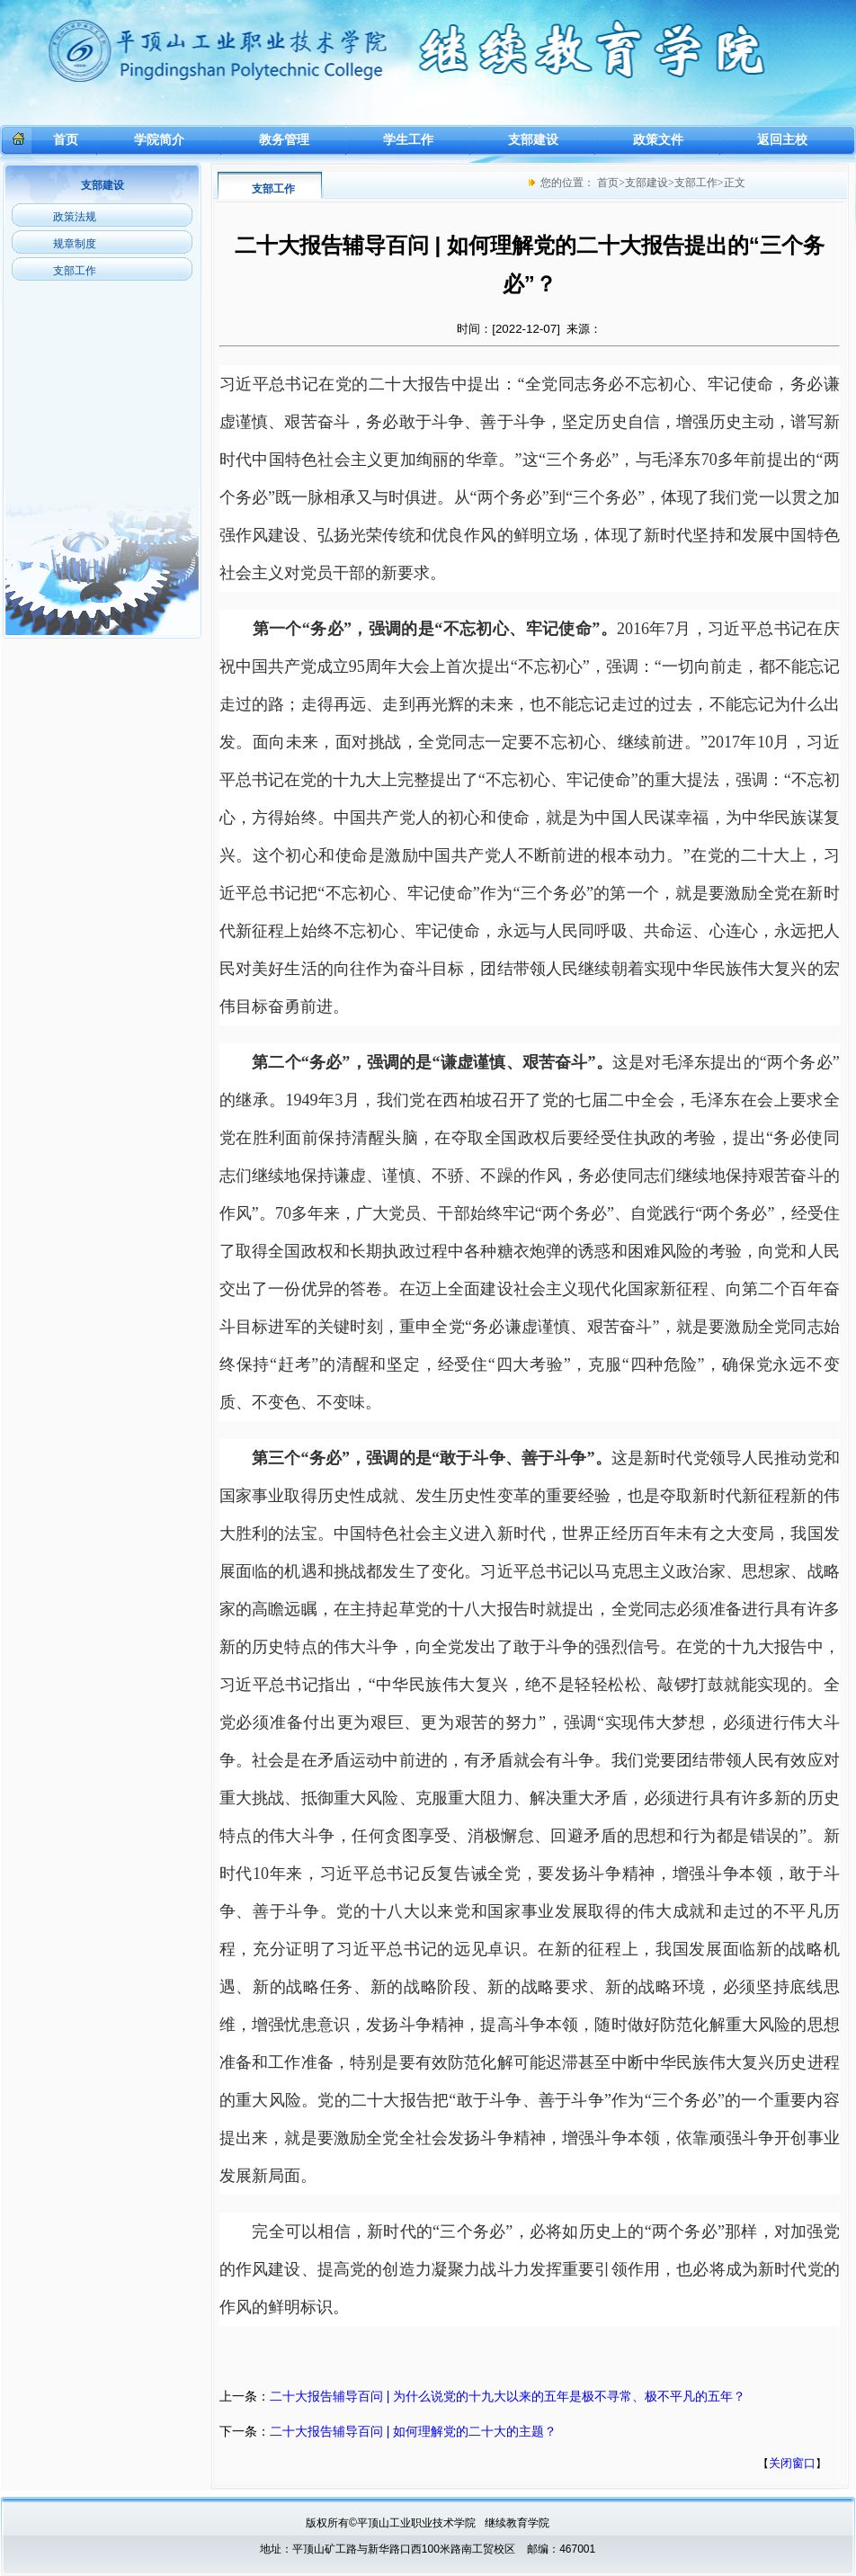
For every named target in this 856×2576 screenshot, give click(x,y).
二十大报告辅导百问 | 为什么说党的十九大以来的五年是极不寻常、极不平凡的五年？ (507, 2396)
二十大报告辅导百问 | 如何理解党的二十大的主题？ (413, 2431)
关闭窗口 (792, 2463)
